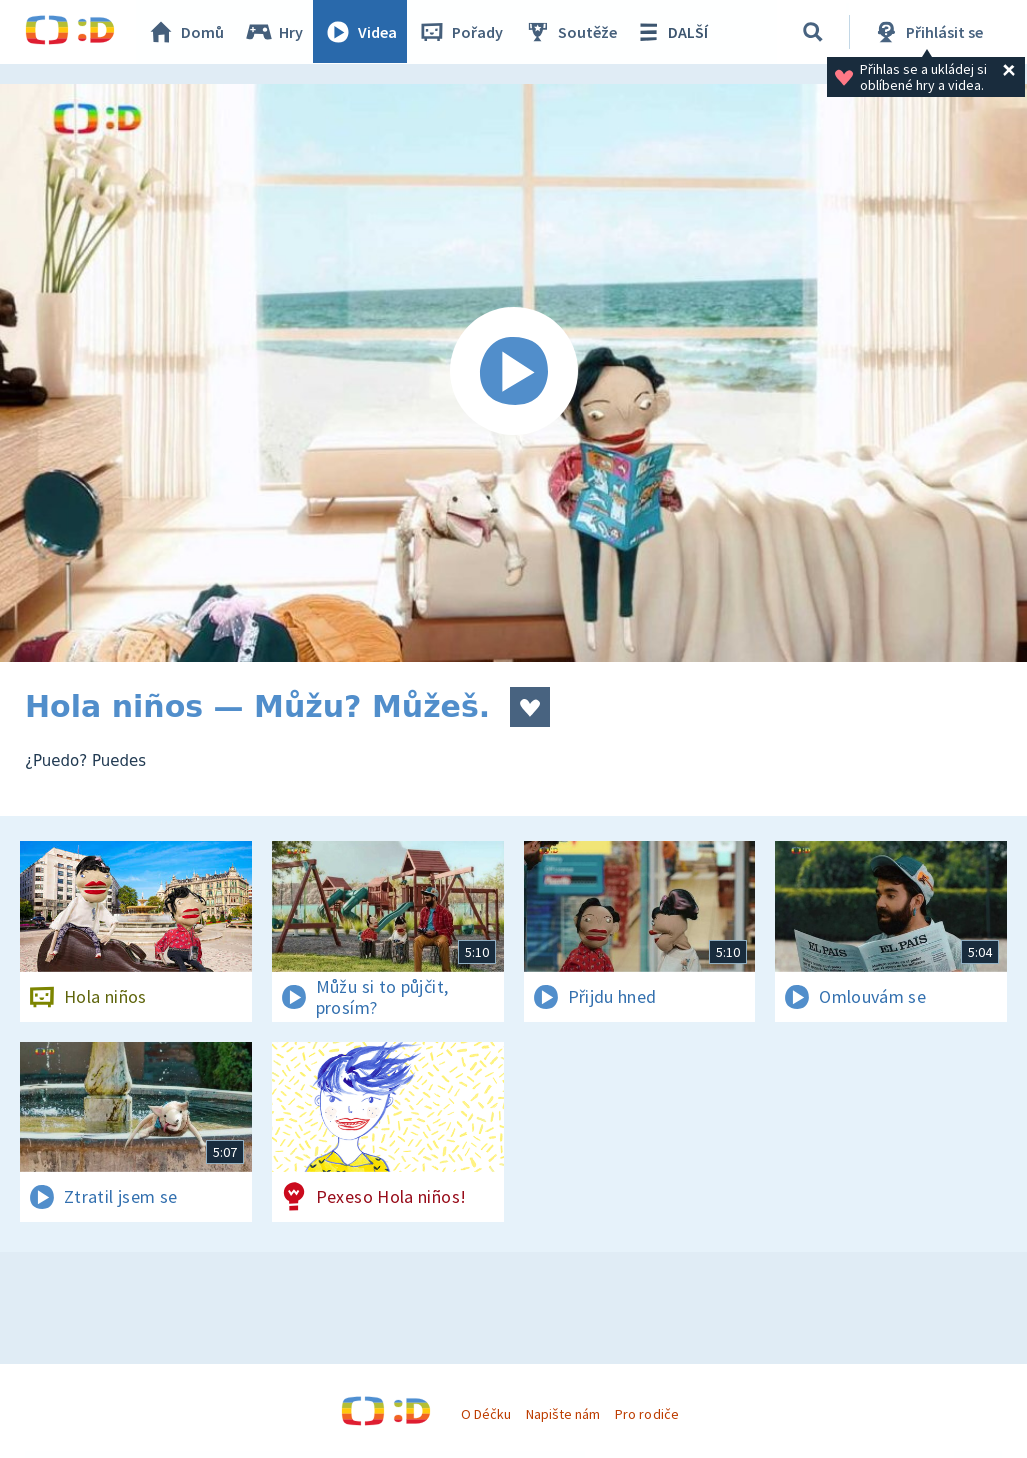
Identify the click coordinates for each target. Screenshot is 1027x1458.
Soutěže (571, 32)
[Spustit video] (513, 373)
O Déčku (486, 1414)
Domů (186, 32)
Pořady (461, 32)
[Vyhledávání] (814, 32)
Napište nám (563, 1414)
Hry (274, 32)
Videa (361, 32)
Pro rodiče (646, 1414)
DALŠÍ (671, 32)
